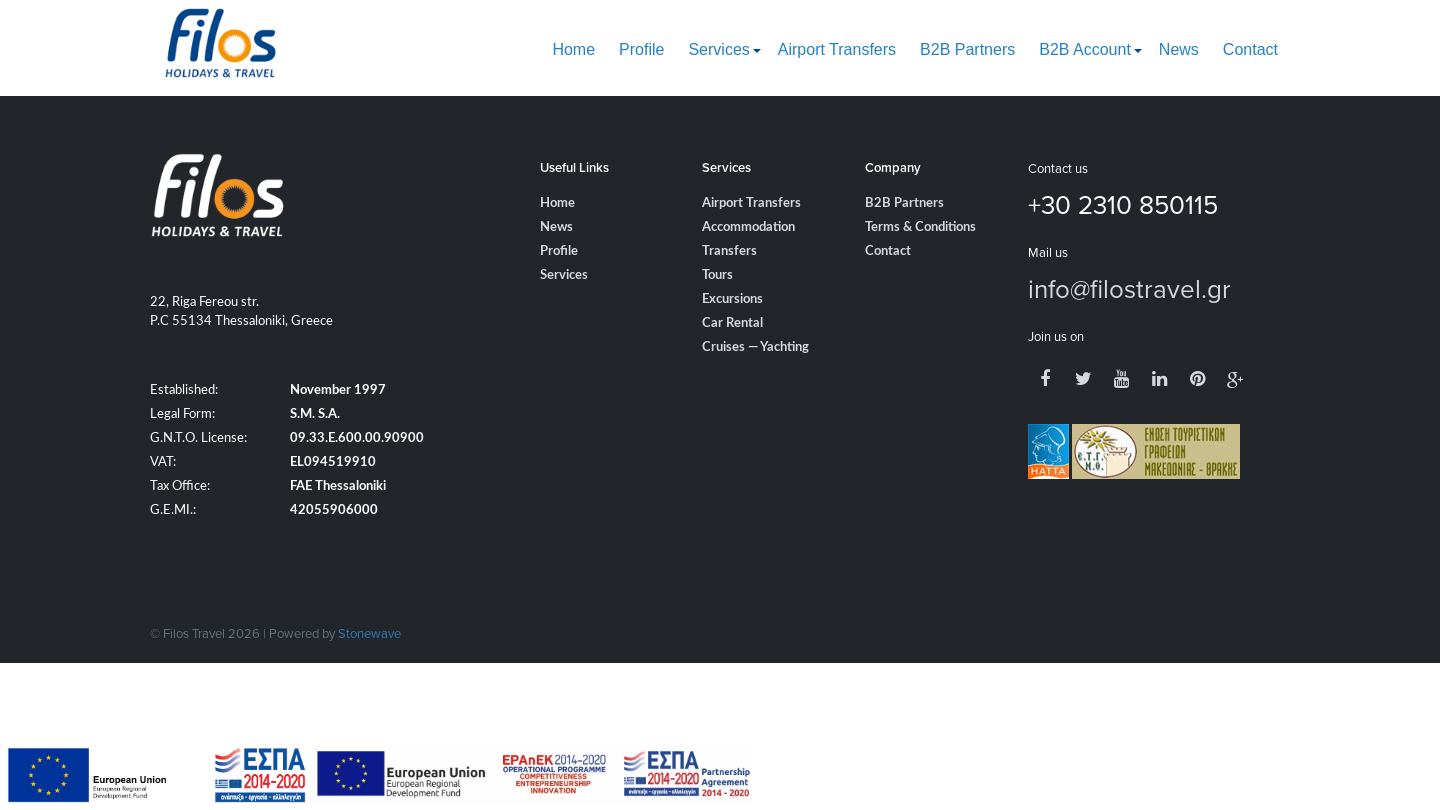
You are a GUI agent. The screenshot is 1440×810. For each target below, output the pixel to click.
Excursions (732, 299)
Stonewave (369, 633)
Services (718, 49)
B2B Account (1085, 49)
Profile (641, 49)
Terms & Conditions (920, 227)
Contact (1250, 49)
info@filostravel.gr (1129, 288)
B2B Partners (967, 49)
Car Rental (732, 323)
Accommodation (748, 227)
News (1179, 49)
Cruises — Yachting (755, 347)
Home (573, 49)
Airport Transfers (837, 49)
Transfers (729, 251)
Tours (717, 275)
